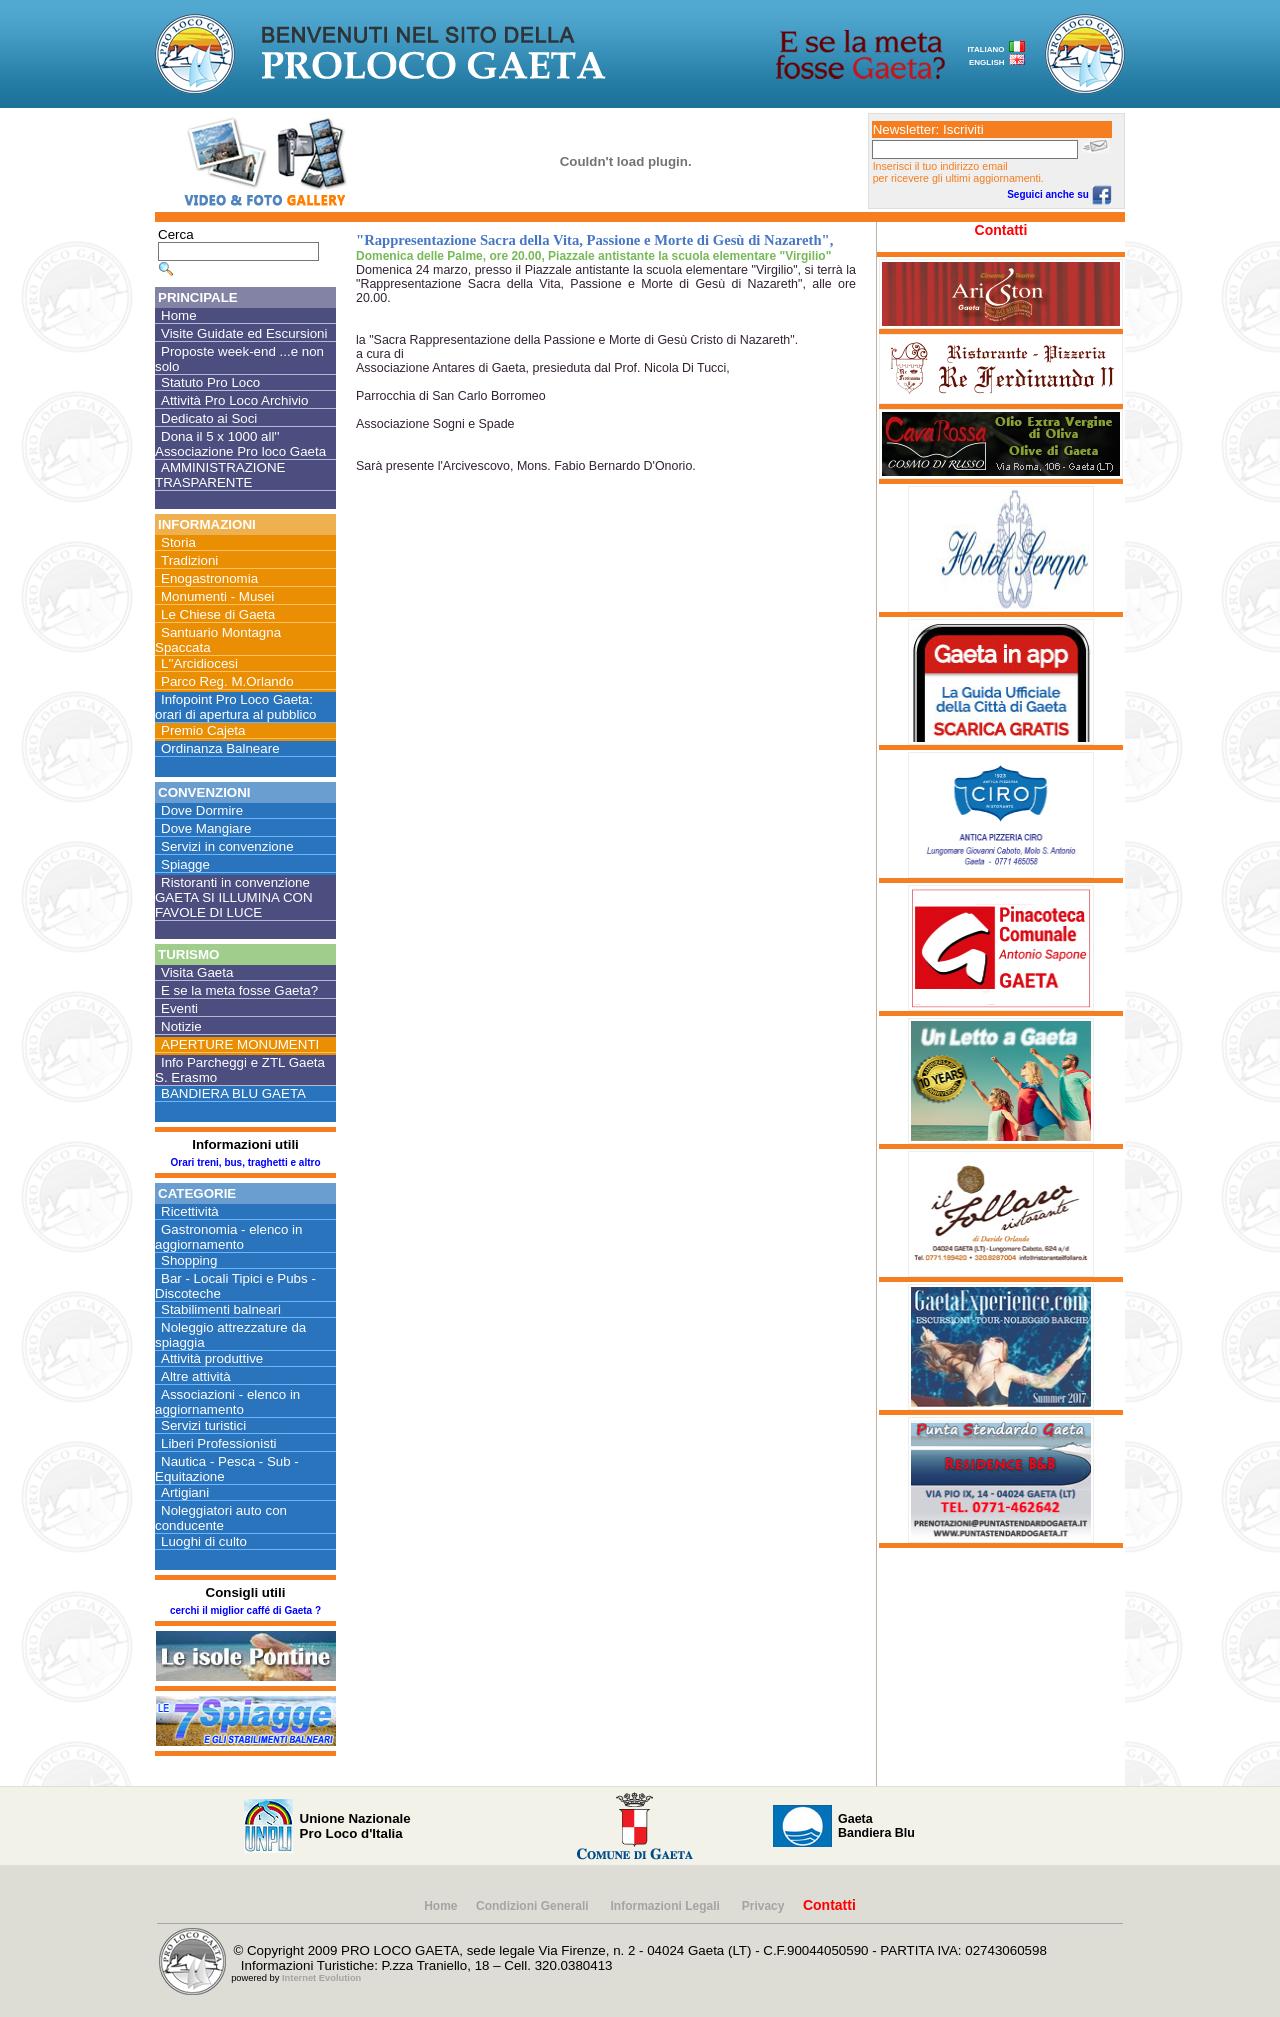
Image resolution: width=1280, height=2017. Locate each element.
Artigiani (185, 1492)
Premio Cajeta (203, 730)
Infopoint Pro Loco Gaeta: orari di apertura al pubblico (236, 707)
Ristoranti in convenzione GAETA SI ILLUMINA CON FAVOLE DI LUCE (234, 897)
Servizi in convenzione (227, 846)
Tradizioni (189, 560)
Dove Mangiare (206, 828)
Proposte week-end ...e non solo (239, 359)
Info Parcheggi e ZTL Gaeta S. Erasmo (240, 1070)
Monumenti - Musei (217, 596)
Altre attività (196, 1376)
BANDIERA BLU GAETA (233, 1093)
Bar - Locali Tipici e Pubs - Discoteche (235, 1286)
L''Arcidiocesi (199, 663)
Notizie (181, 1026)
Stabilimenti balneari (221, 1309)
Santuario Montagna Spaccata (218, 640)
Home (179, 315)
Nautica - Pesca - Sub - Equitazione (227, 1469)
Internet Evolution (321, 1978)
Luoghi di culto (204, 1541)
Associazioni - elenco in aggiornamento (227, 1402)
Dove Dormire (202, 810)
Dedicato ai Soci (209, 418)
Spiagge (185, 864)
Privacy (763, 1906)
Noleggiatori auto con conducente (221, 1518)
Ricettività (190, 1211)
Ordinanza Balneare (220, 748)
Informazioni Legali (667, 1906)
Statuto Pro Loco (210, 382)
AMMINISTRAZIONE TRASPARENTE (220, 475)
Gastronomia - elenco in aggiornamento (229, 1237)
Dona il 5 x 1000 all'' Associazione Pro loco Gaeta (240, 444)
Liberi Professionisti (219, 1443)
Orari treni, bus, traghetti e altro (245, 1162)
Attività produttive (212, 1358)
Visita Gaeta (197, 972)
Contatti (1001, 230)
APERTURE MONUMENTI (240, 1044)
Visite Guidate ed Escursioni (244, 333)
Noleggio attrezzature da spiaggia (230, 1335)
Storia (178, 542)
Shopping (189, 1260)
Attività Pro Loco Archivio (234, 400)
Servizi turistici (203, 1425)
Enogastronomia (209, 578)
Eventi (179, 1008)
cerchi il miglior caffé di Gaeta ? (245, 1610)
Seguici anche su (1059, 194)
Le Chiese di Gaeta (218, 614)
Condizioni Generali (534, 1906)
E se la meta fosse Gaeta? (239, 990)
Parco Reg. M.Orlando (227, 681)
